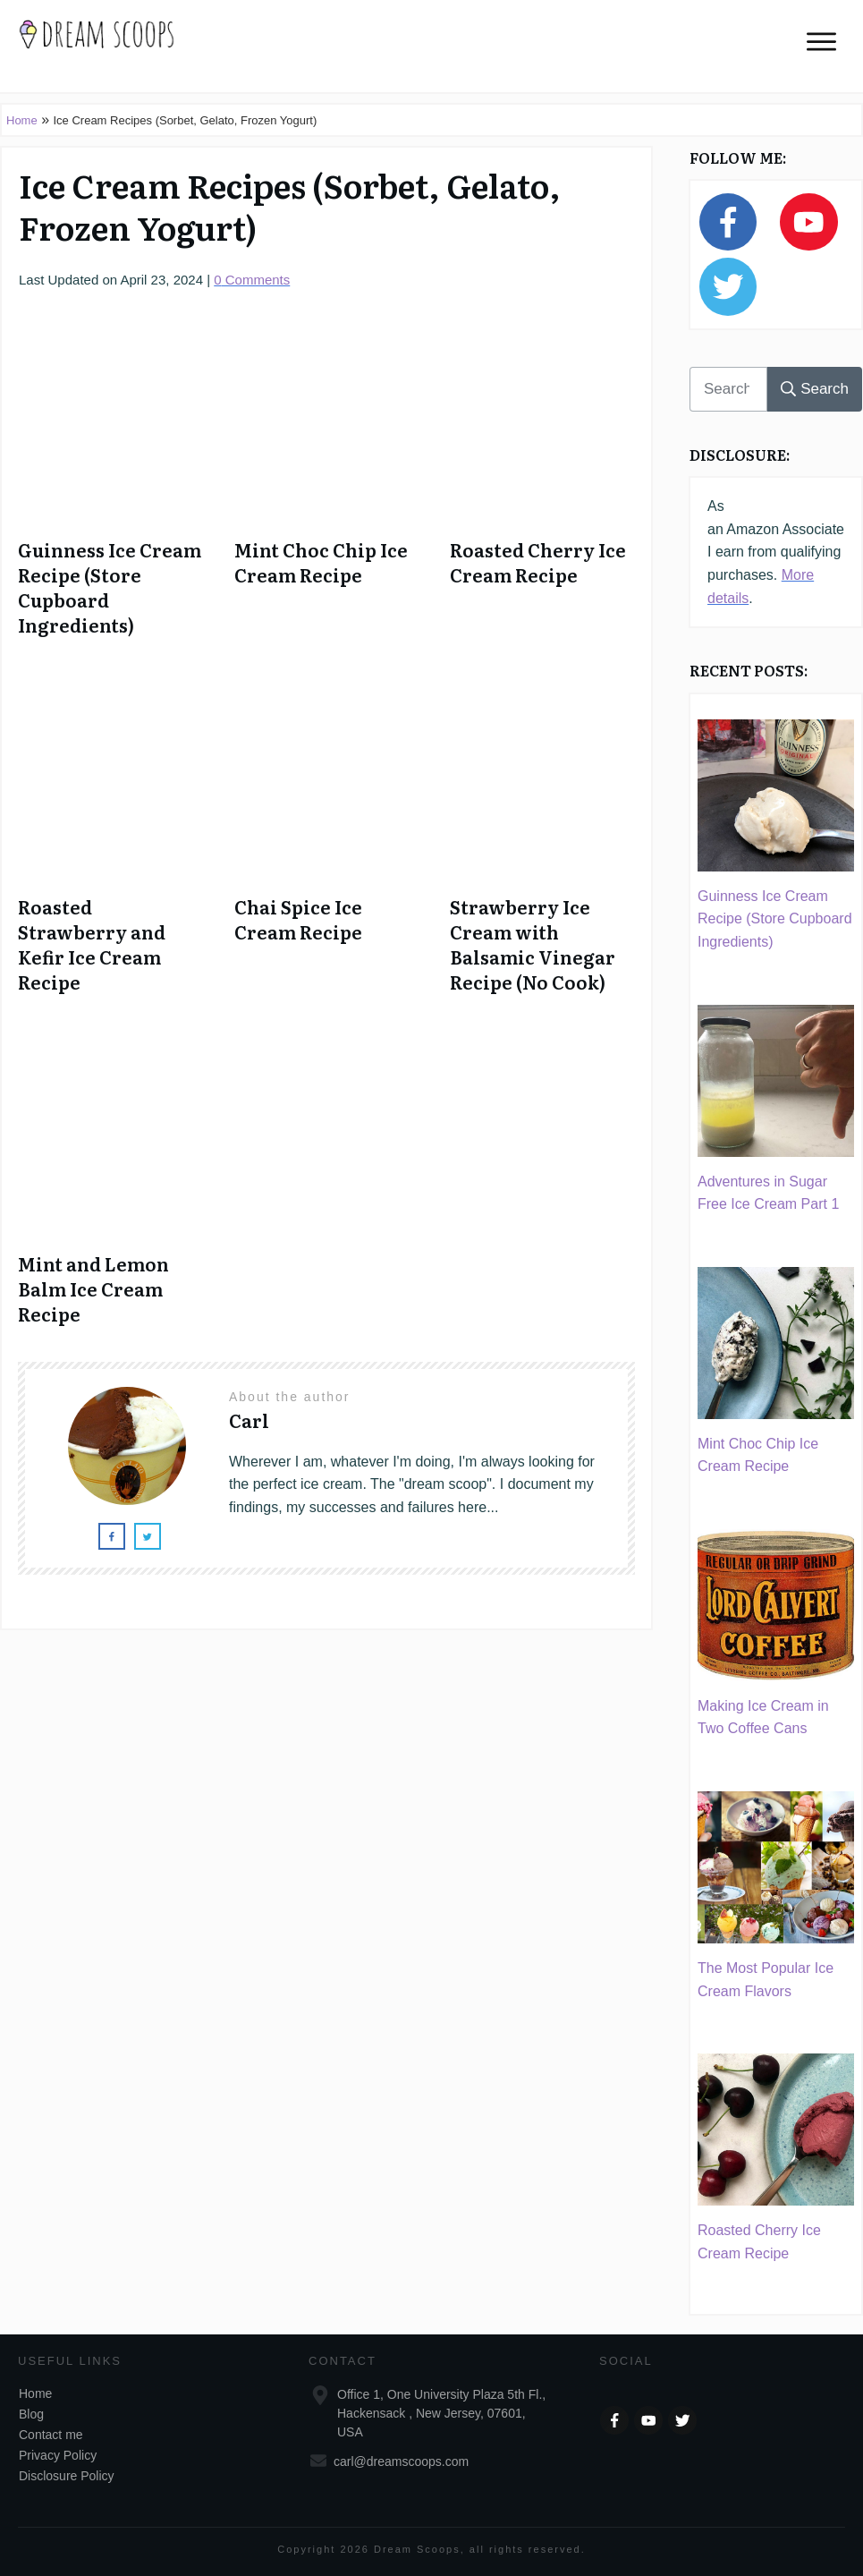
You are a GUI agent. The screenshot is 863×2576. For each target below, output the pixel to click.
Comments (252, 279)
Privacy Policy (58, 2455)
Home (22, 120)
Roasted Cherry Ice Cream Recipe (538, 562)
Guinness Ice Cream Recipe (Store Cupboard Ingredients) (109, 587)
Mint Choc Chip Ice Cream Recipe (321, 562)
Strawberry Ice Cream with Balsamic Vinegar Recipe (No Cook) (532, 944)
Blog (31, 2414)
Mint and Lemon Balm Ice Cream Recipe (93, 1288)
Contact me (51, 2434)
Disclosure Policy (66, 2476)
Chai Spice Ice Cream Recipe (298, 919)
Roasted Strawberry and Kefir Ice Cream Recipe (91, 944)
